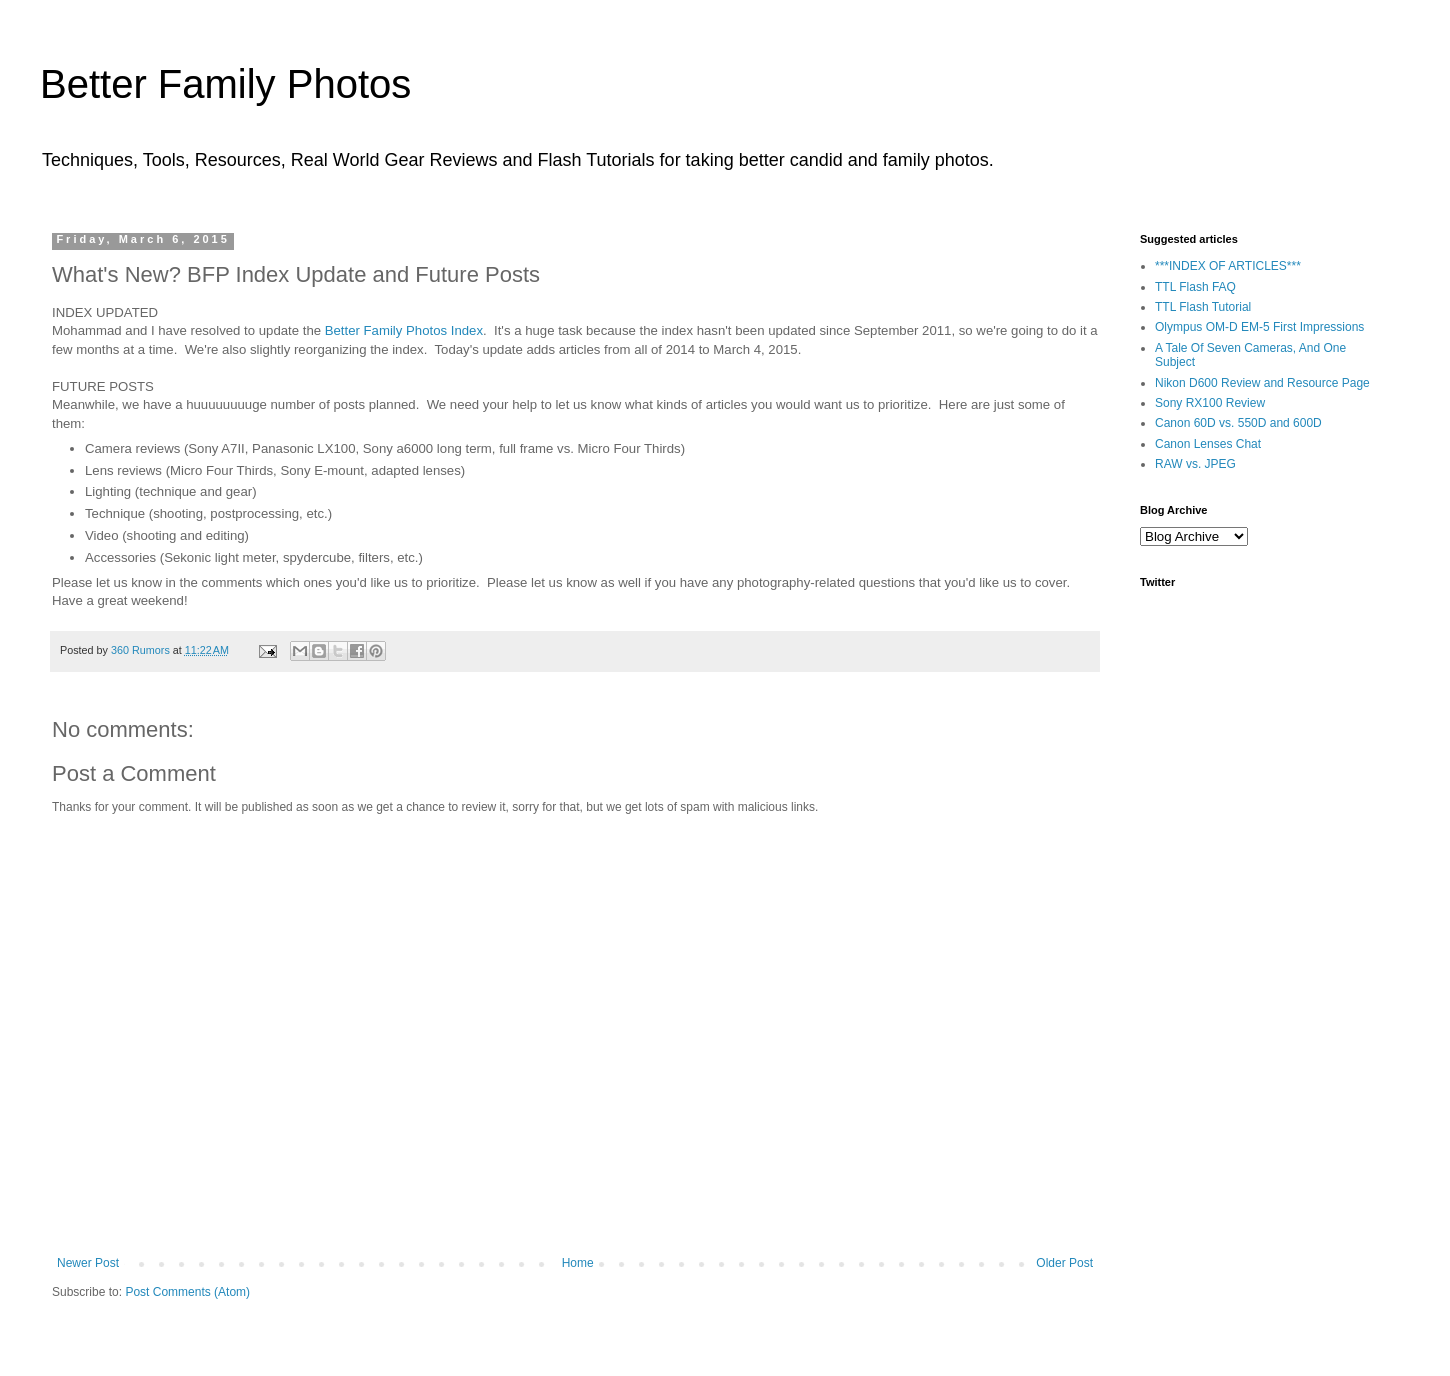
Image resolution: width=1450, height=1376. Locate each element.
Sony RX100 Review (1210, 403)
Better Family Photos (225, 84)
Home (578, 1263)
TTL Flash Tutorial (1203, 307)
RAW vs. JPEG (1195, 464)
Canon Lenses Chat (1208, 444)
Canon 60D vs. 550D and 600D (1238, 423)
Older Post (1064, 1263)
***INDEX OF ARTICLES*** (1228, 266)
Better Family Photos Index (404, 330)
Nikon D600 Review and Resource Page (1262, 383)
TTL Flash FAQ (1195, 287)
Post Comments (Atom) (187, 1292)
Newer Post (88, 1263)
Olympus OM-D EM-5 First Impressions (1259, 327)
